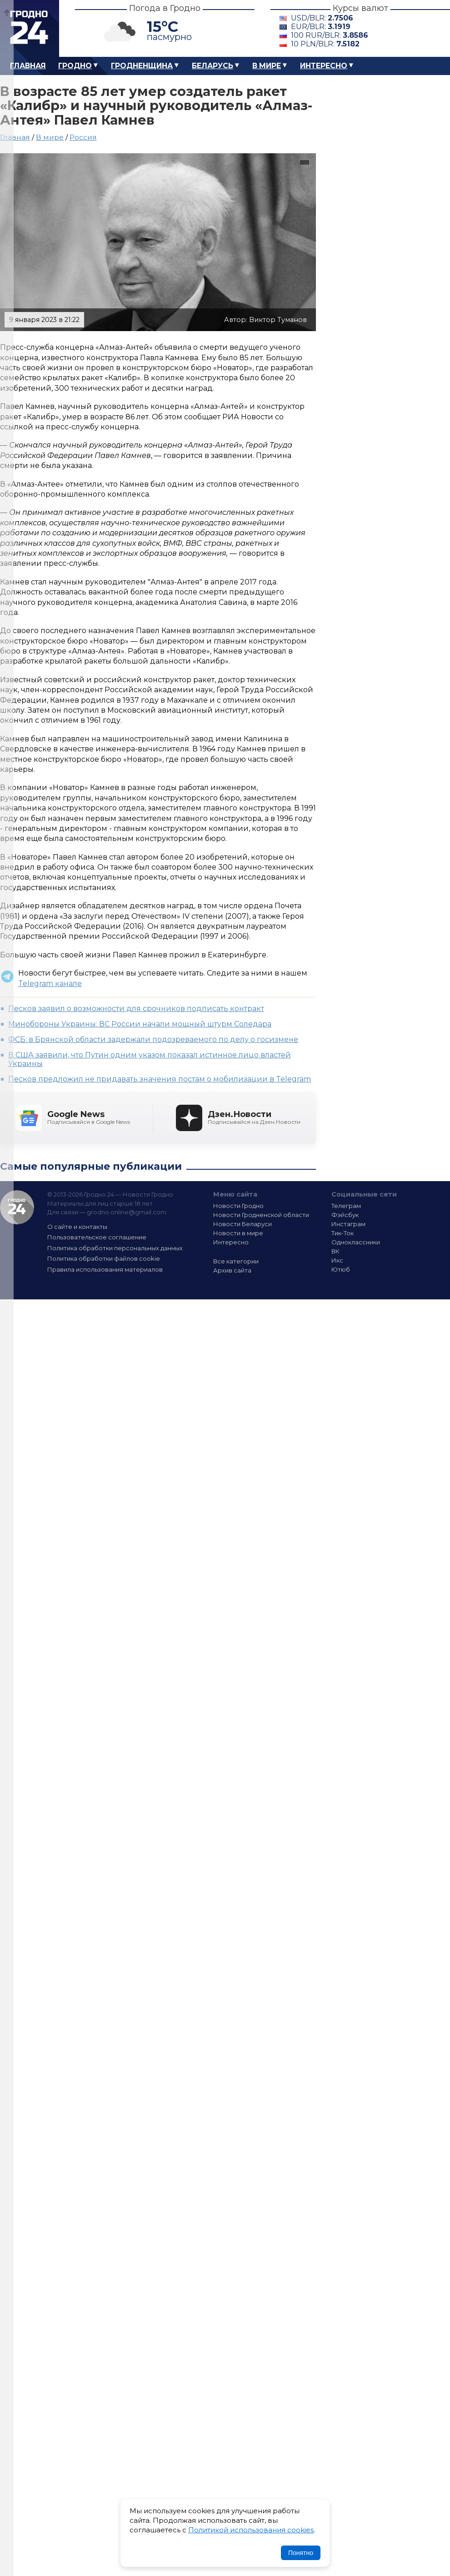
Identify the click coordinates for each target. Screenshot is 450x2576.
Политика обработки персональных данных (115, 1248)
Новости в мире (238, 1233)
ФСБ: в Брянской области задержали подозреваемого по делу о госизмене (153, 1039)
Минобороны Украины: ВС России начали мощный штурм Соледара (139, 1024)
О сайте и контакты (77, 1226)
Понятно (300, 2552)
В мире (266, 65)
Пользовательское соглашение (96, 1237)
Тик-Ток (342, 1233)
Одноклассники (355, 1242)
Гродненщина (142, 65)
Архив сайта (232, 1270)
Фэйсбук (345, 1214)
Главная (28, 65)
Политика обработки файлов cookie (103, 1258)
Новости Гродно (238, 1205)
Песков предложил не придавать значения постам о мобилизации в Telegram (159, 1079)
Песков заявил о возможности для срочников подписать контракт (136, 1008)
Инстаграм (348, 1224)
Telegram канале (50, 983)
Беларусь (212, 65)
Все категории (236, 1261)
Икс (337, 1260)
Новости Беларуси (242, 1224)
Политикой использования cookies (251, 2530)
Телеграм (346, 1205)
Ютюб (340, 1269)
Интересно (323, 65)
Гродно (75, 65)
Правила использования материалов (105, 1269)
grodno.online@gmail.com (126, 1212)
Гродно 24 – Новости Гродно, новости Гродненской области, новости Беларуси (29, 28)
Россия (83, 137)
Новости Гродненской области (261, 1214)
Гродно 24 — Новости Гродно (17, 1207)
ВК (335, 1251)
